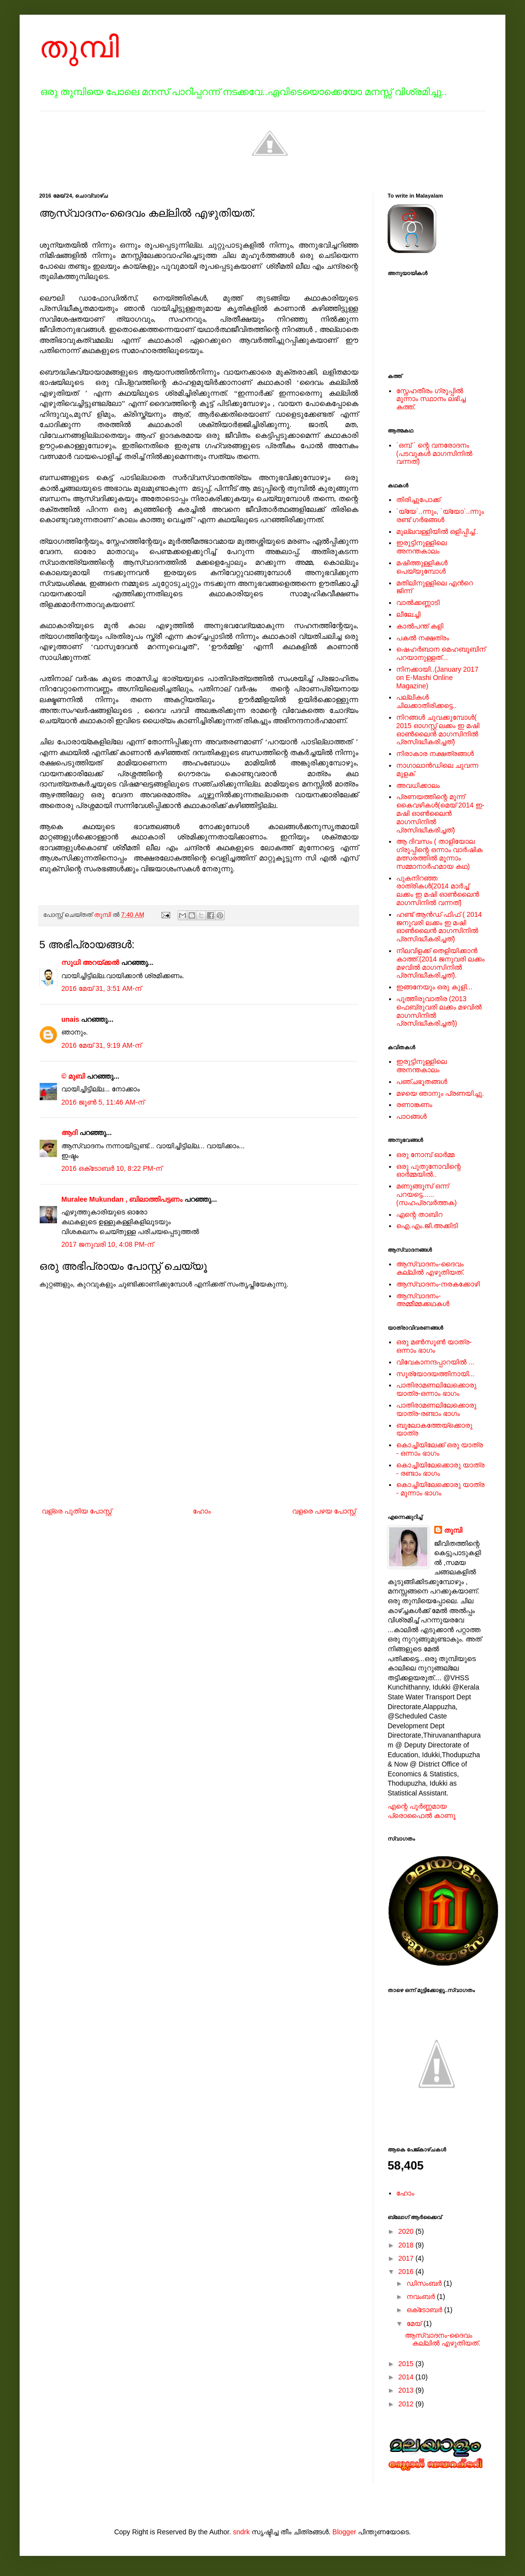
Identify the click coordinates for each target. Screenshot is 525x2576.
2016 (407, 2271)
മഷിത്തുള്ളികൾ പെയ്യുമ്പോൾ (422, 567)
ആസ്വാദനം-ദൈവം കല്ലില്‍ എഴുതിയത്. (430, 1268)
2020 (407, 2231)
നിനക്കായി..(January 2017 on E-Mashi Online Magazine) (437, 677)
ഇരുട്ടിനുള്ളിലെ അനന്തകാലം (421, 547)
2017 (407, 2258)
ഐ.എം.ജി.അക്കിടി (427, 1226)
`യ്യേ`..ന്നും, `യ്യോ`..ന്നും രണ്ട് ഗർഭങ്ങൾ (440, 515)
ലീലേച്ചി (408, 614)
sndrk (241, 2532)
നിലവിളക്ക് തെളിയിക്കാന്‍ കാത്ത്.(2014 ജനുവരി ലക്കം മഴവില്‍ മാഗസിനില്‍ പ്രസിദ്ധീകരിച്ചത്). (440, 963)
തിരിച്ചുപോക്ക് (418, 500)
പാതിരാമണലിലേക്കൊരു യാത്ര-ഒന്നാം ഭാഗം (436, 1389)
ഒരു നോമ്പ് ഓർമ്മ (425, 1155)
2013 (407, 2390)
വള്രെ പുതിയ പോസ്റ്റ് (77, 1511)
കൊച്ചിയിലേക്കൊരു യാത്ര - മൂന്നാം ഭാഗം (440, 1489)
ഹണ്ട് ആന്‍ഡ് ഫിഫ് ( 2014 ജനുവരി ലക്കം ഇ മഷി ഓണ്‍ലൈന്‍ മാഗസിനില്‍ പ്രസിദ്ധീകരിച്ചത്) (439, 926)
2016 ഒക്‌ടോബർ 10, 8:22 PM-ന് (111, 1168)
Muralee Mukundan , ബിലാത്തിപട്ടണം (122, 1199)
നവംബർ (421, 2296)
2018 (407, 2245)
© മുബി (74, 1076)
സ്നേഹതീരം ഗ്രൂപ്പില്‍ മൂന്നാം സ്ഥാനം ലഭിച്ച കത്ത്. (431, 399)
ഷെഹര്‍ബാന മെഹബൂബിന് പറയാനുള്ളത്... (441, 653)
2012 (407, 2404)
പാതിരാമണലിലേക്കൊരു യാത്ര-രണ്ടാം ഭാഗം (436, 1409)
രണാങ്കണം (414, 1105)
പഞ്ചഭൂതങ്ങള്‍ (421, 1082)
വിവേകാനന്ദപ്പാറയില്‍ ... (435, 1362)
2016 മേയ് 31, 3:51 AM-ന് (101, 988)
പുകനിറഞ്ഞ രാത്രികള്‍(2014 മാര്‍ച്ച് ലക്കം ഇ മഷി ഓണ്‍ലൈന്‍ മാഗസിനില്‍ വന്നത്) (437, 890)
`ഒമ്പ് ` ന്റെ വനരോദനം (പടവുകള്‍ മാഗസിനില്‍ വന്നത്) (434, 453)
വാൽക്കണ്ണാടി (418, 602)
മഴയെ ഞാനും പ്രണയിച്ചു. (440, 1093)
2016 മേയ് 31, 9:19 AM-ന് (101, 1045)
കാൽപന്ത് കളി (420, 626)
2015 (407, 2364)
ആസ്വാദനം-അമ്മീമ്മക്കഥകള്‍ (422, 1300)
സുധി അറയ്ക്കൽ (90, 962)
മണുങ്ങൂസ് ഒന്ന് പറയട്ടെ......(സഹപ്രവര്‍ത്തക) (426, 1194)
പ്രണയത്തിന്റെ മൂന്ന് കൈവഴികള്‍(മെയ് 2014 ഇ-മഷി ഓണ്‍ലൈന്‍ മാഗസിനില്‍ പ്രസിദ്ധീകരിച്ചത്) (440, 813)
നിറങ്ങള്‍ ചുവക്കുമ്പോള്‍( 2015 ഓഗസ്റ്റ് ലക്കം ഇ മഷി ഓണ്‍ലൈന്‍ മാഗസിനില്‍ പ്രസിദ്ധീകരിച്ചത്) (438, 729)
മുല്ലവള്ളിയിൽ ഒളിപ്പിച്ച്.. (437, 531)
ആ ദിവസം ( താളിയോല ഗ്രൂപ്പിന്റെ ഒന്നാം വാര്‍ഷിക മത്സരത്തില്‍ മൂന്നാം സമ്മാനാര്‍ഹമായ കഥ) (439, 853)
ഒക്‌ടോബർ (425, 2310)
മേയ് (414, 2323)
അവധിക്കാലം (418, 785)
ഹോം (202, 1511)
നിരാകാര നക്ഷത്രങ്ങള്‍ (435, 754)
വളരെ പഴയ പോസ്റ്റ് (324, 1511)
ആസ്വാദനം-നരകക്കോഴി (438, 1284)
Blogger (344, 2532)
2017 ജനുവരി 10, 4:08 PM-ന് (107, 1244)
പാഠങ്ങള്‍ (411, 1116)
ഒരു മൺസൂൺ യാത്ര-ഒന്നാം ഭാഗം (434, 1346)
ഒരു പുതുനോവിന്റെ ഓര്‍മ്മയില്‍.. (428, 1170)
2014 (407, 2377)
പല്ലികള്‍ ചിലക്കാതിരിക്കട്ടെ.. (426, 701)
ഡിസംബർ (425, 2283)
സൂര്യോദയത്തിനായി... (435, 1374)
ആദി (69, 1132)
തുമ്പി (79, 47)
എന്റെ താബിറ (419, 1214)
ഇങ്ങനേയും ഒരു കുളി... (434, 987)
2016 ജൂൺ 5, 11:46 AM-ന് (102, 1102)
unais (70, 1019)
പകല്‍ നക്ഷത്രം (422, 638)
